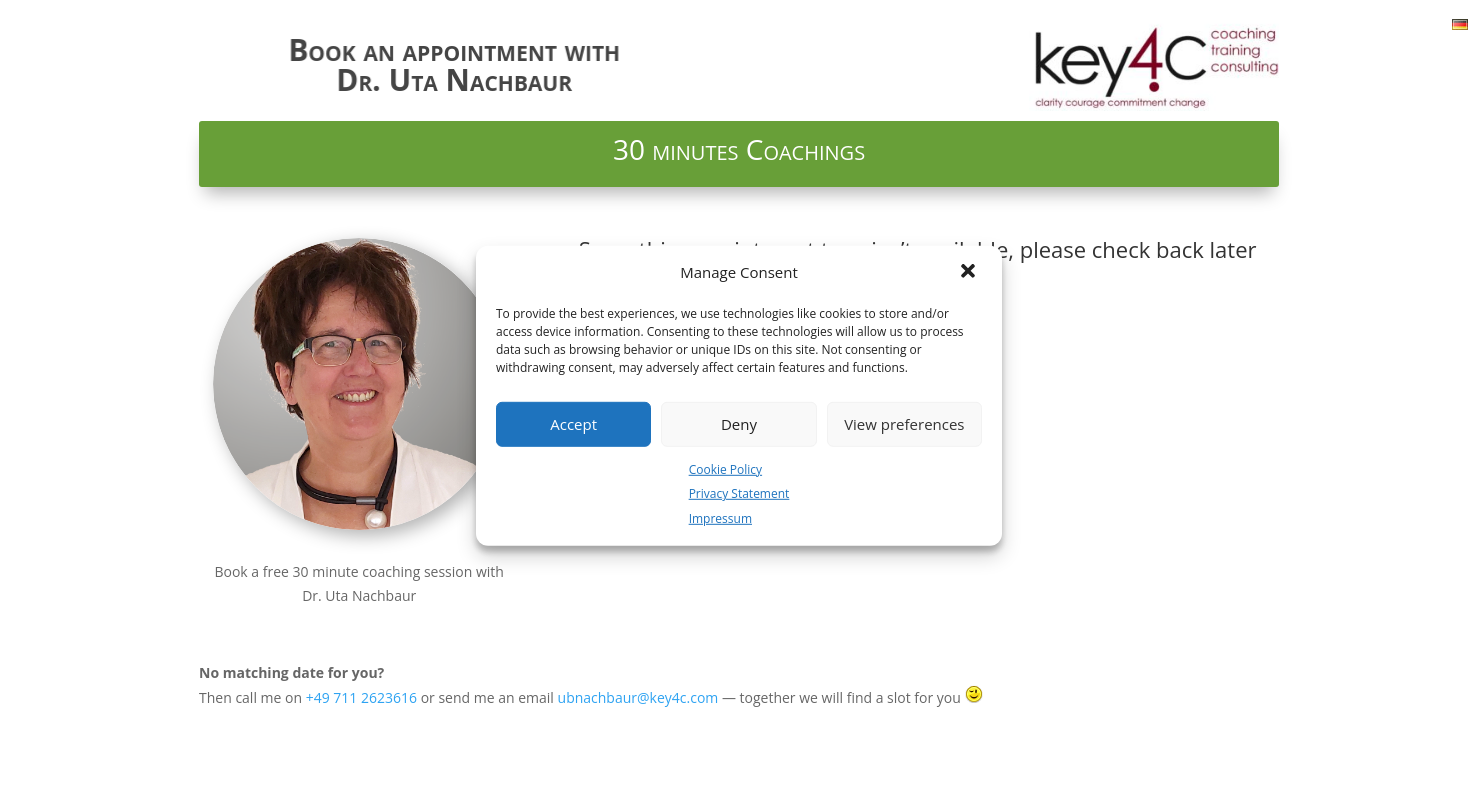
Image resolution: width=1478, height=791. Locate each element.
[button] (970, 272)
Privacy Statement (739, 493)
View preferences (904, 424)
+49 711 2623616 (361, 697)
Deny (739, 424)
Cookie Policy (725, 468)
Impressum (720, 518)
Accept (573, 424)
